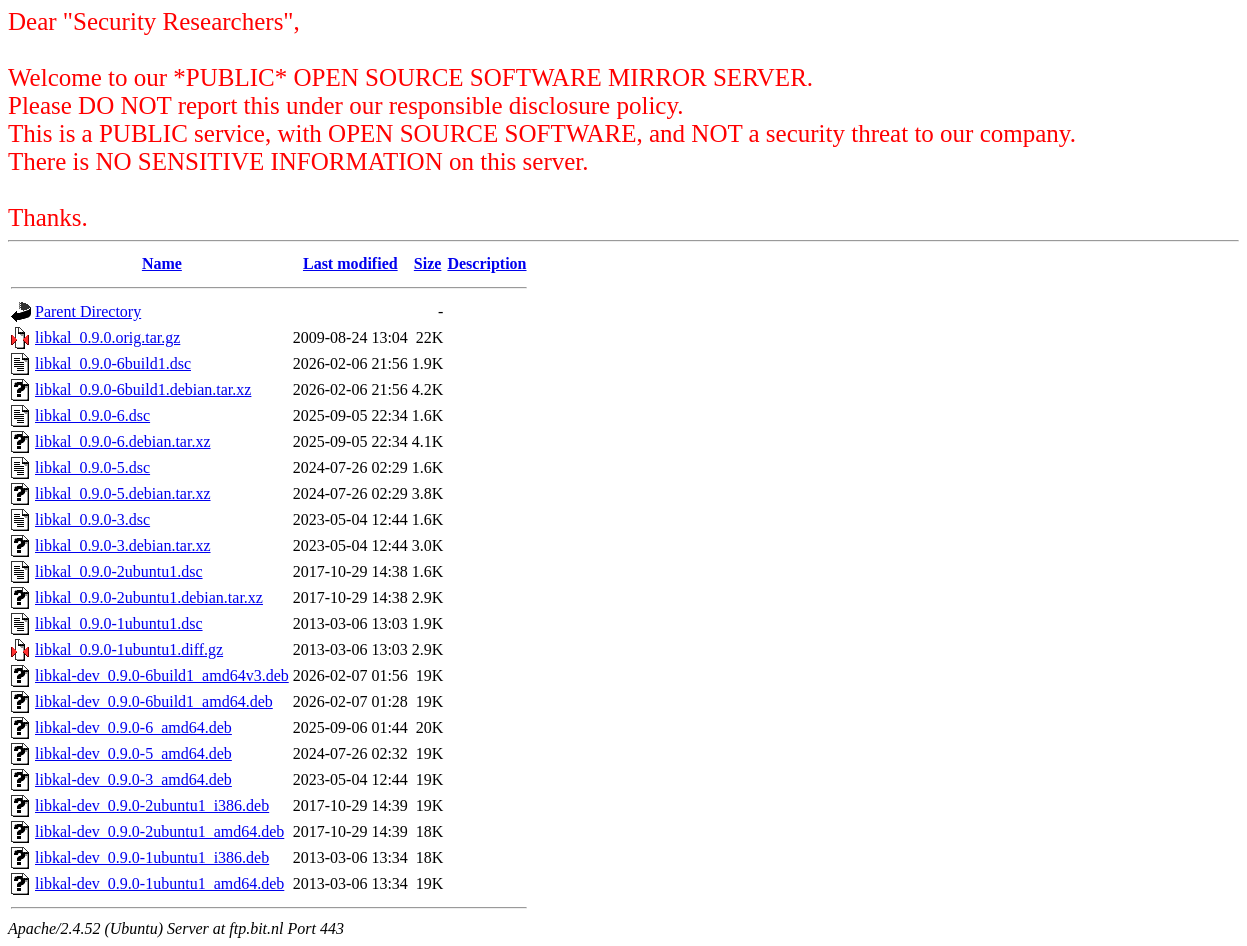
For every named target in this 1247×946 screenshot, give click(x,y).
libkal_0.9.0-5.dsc (92, 467)
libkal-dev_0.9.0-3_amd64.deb (133, 779)
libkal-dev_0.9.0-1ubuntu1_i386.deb (152, 857)
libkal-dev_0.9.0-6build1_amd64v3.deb (162, 675)
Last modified (350, 263)
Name (162, 263)
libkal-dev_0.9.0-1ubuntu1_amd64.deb (159, 883)
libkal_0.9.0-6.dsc (92, 415)
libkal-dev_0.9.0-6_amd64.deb (133, 727)
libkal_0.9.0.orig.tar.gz (107, 337)
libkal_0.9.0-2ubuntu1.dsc (119, 571)
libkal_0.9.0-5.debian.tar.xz (123, 493)
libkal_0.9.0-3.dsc (92, 519)
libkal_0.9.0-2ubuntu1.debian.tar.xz (149, 597)
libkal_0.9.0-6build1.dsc (113, 363)
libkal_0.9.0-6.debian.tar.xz (123, 441)
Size (428, 263)
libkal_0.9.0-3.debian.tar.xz (123, 545)
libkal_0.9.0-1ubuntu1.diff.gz (129, 649)
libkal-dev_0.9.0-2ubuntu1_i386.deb (152, 805)
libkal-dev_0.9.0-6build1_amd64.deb (154, 701)
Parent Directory (88, 311)
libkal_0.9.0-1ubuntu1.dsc (119, 623)
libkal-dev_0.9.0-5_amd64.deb (133, 753)
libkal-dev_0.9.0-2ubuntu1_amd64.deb (159, 831)
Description (486, 263)
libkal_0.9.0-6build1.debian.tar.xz (143, 389)
